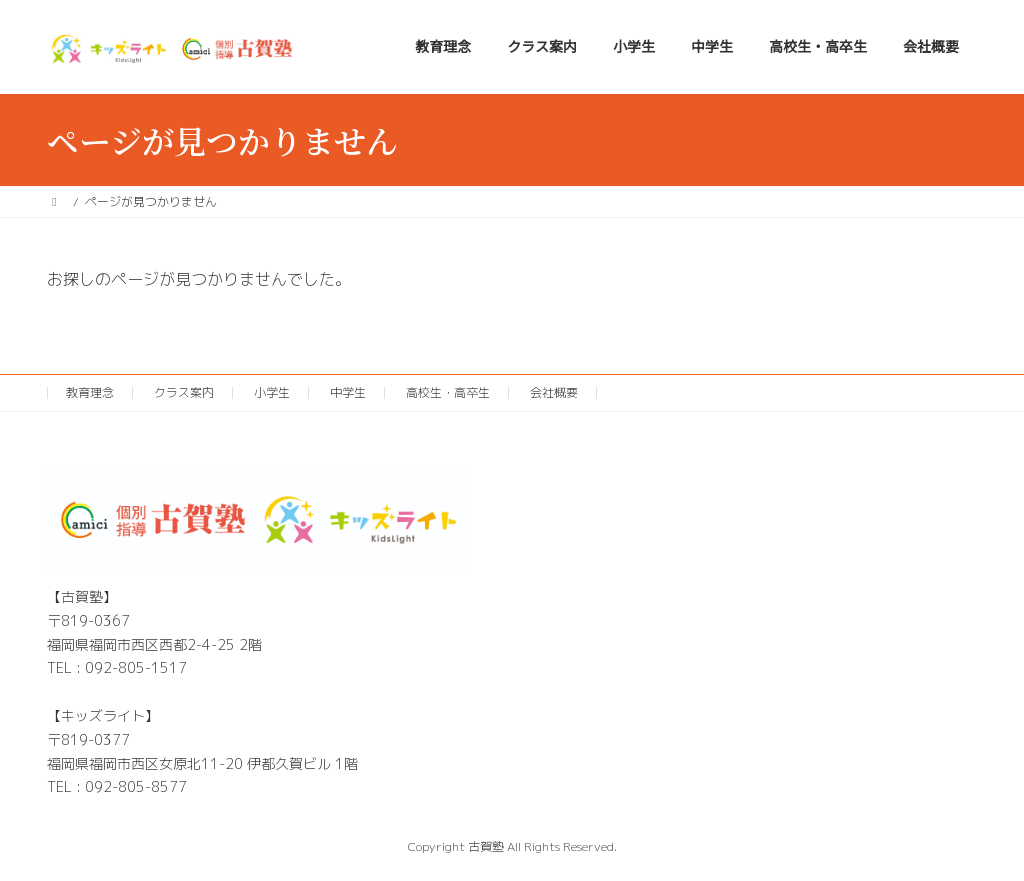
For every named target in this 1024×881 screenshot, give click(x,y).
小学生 (272, 392)
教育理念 (90, 392)
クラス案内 (184, 392)
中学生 (348, 392)
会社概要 (554, 392)
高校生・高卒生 (448, 392)
